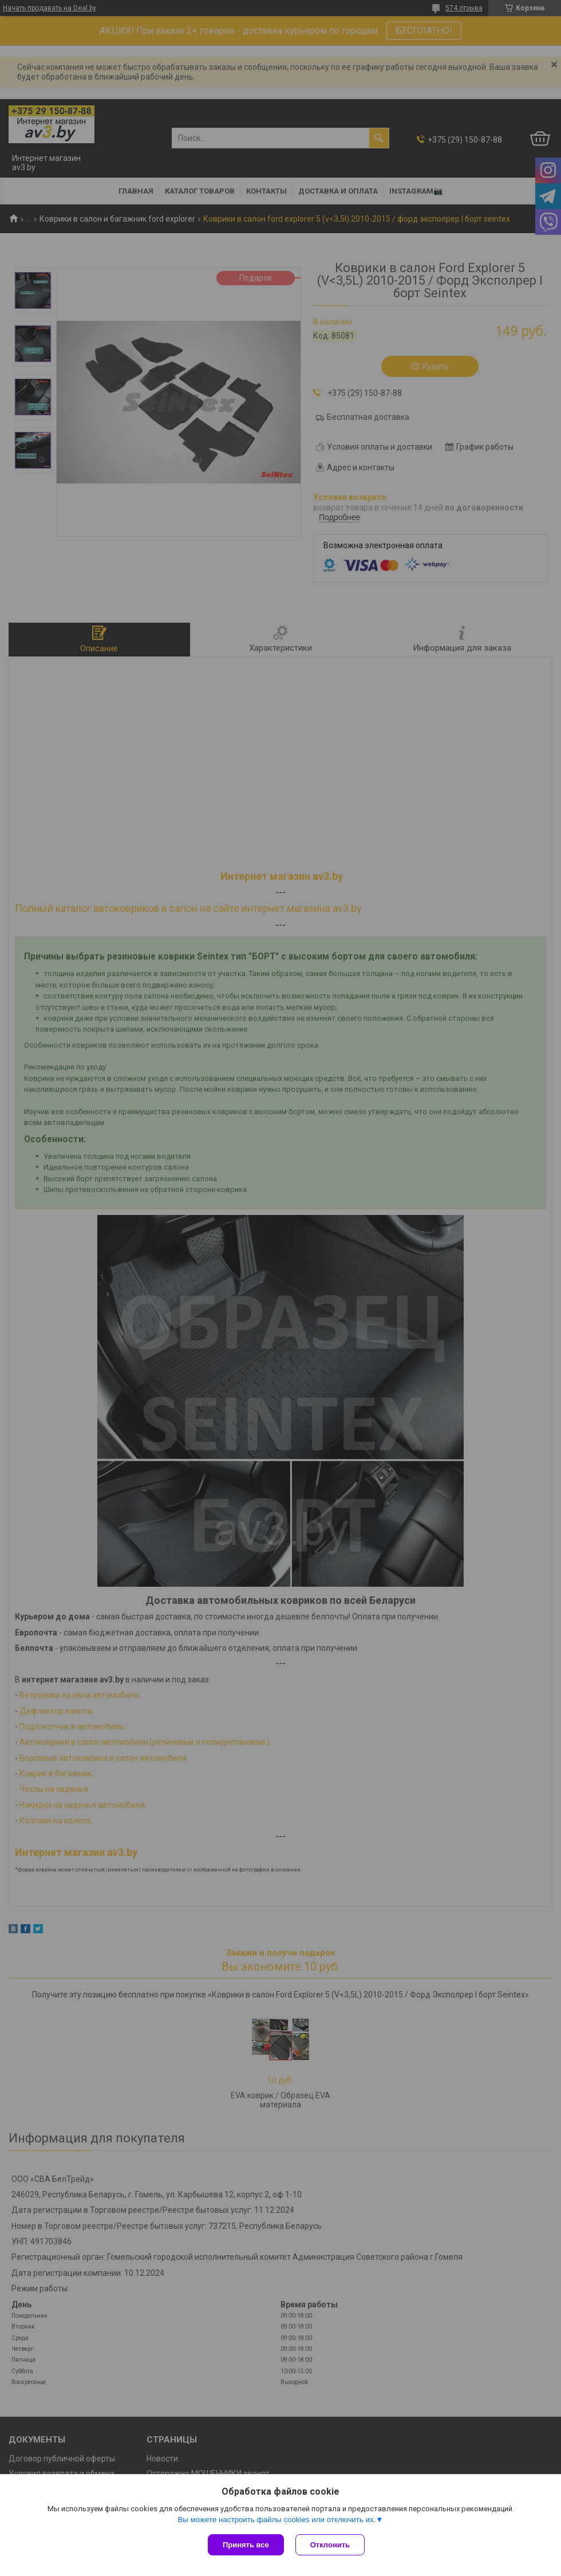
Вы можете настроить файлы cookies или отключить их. (276, 2519)
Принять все (246, 2544)
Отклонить (330, 2544)
